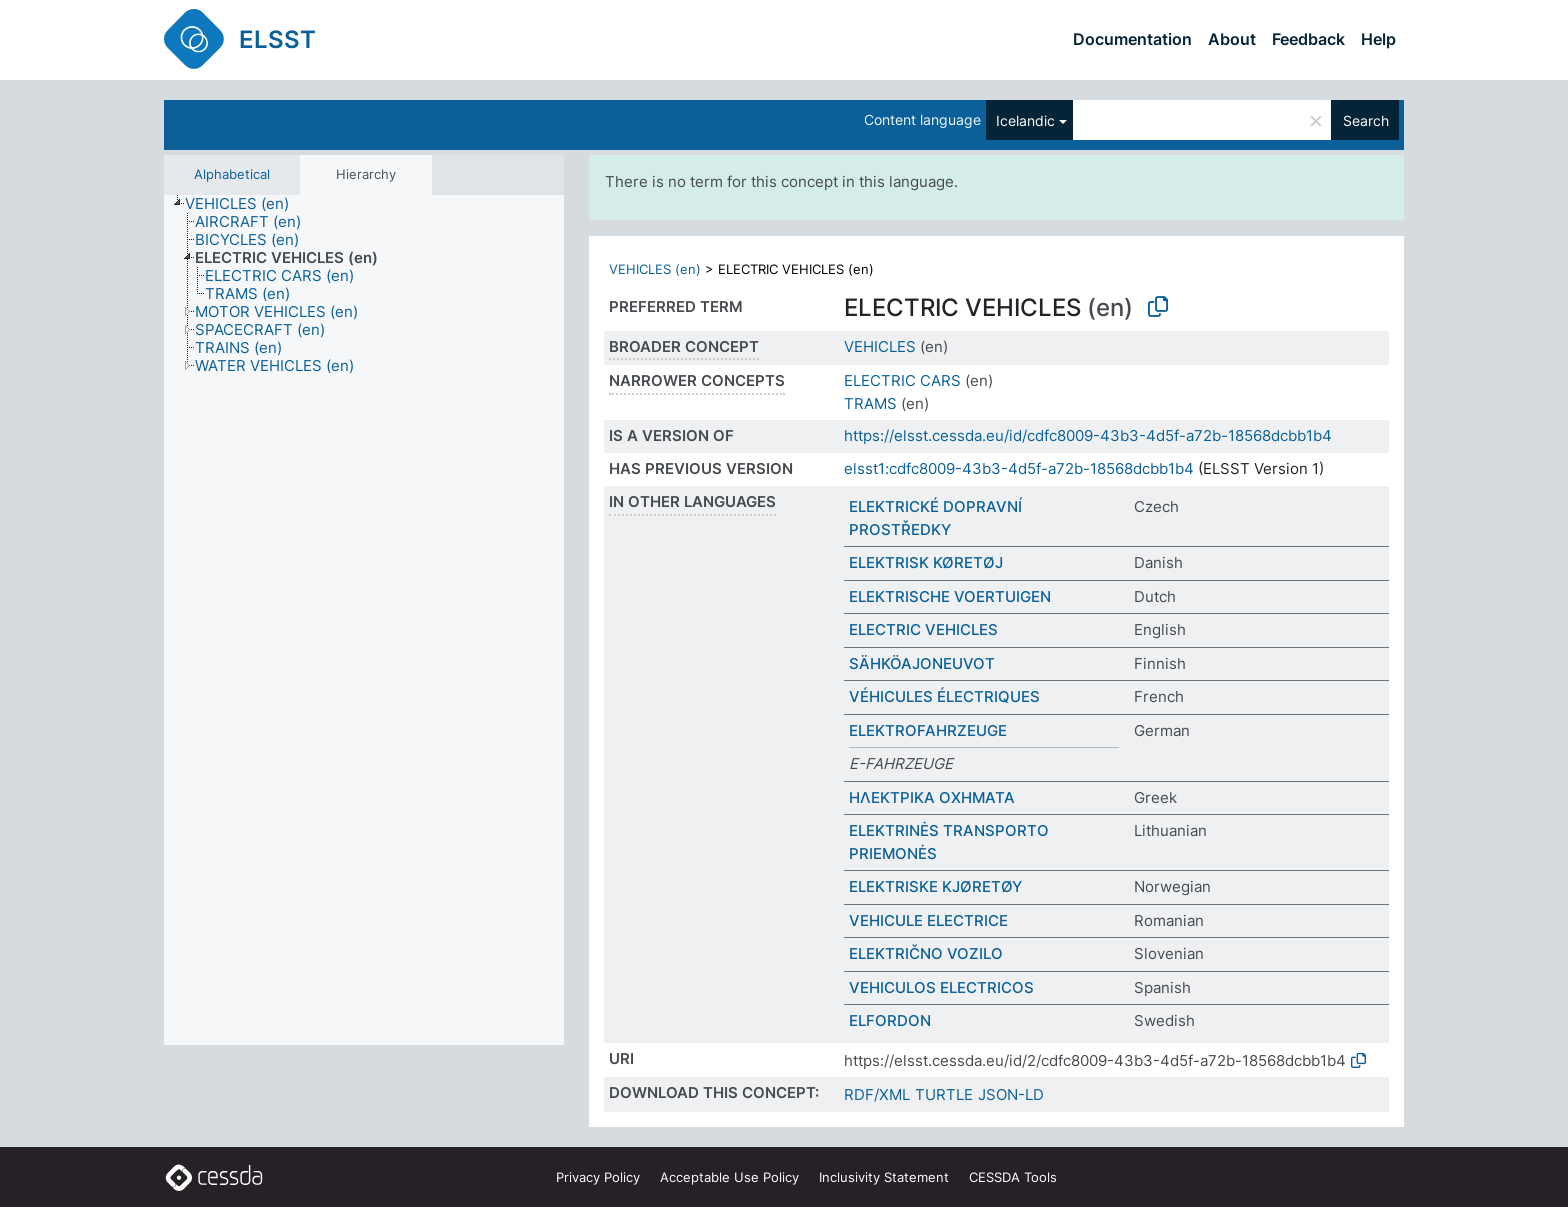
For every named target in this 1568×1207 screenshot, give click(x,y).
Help (1378, 39)
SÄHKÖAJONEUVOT (922, 663)
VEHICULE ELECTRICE (928, 920)
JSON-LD (1011, 1094)
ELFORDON (890, 1020)
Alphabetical (232, 174)
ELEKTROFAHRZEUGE (928, 730)
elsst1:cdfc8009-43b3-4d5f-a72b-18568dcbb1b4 (1019, 468)
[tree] (364, 620)
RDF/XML (877, 1094)
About (1232, 39)
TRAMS (870, 403)
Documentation (1132, 39)
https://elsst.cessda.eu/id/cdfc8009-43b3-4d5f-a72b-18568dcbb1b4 (1088, 435)
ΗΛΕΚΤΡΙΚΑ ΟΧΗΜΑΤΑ (932, 797)
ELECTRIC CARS (902, 380)
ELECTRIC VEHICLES (923, 629)
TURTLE (944, 1094)
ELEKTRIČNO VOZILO (926, 953)
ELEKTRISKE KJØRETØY (935, 886)
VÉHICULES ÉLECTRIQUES (944, 696)
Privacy (598, 1177)
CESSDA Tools (1013, 1177)
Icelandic (1025, 120)
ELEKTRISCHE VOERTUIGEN (950, 596)
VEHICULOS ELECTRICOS (941, 987)
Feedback (1308, 39)
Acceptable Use (729, 1177)
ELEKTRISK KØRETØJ (926, 562)
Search (1366, 120)
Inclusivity (884, 1177)
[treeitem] (245, 204)
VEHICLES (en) (655, 269)
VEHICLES (880, 346)
